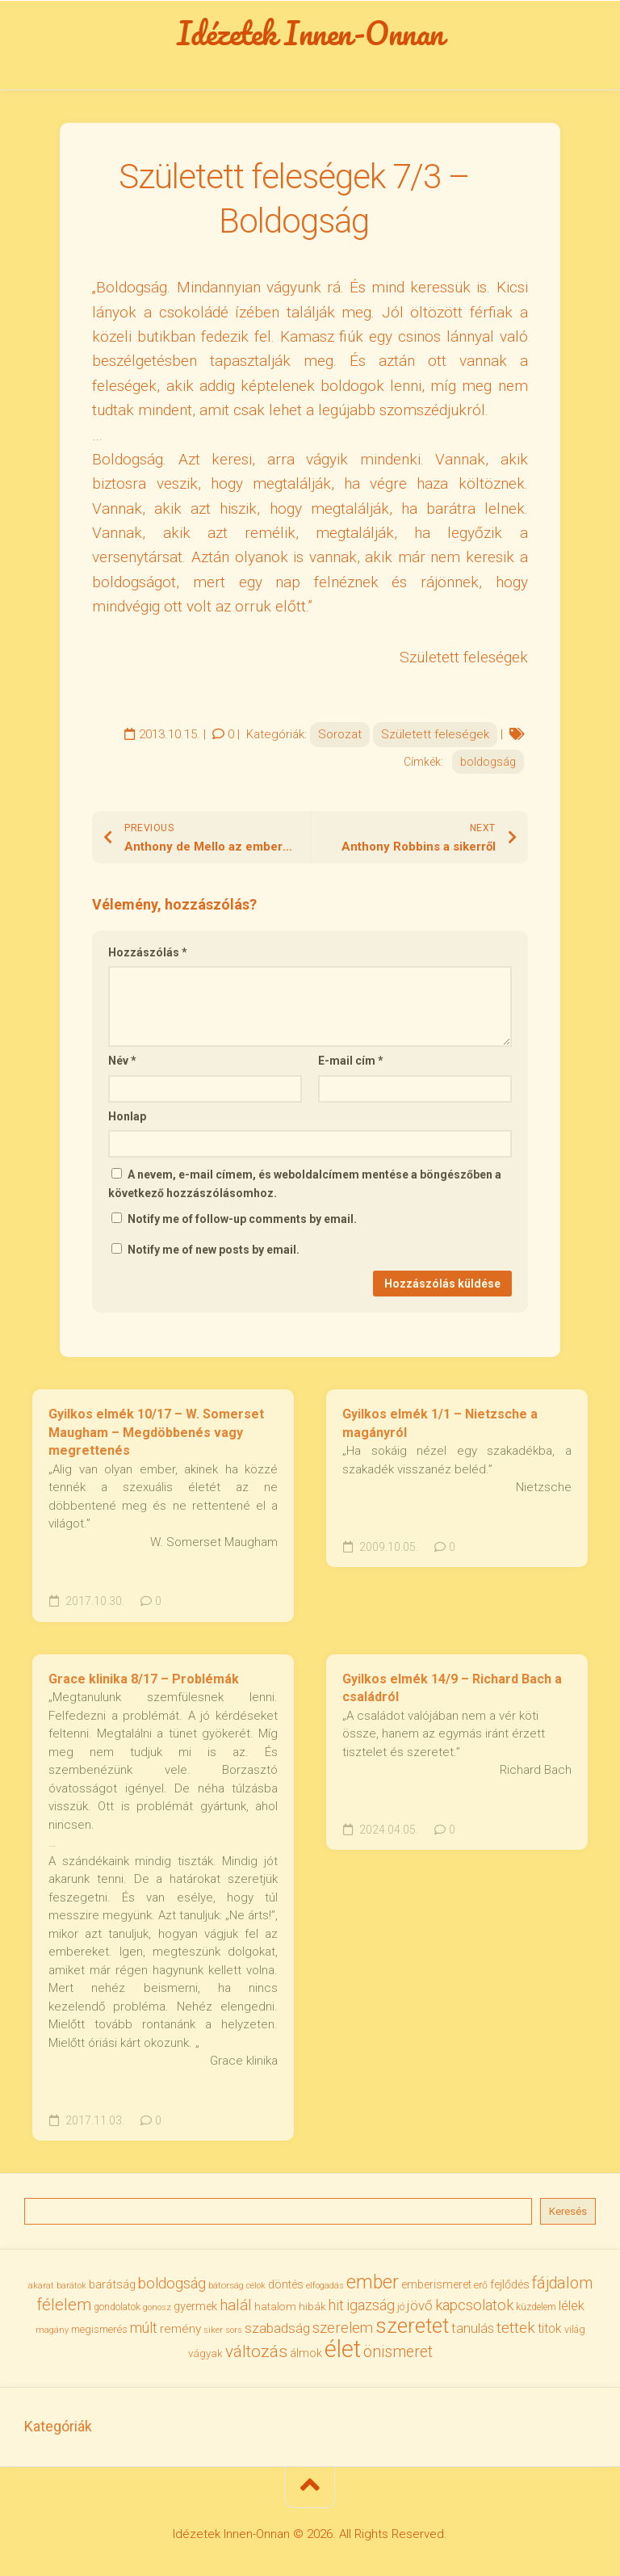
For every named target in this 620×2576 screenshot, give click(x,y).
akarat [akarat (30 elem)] (41, 2285)
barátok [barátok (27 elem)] (71, 2285)
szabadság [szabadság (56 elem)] (277, 2328)
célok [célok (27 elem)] (256, 2285)
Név (122, 1060)
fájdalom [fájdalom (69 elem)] (562, 2283)
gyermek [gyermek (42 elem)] (195, 2306)
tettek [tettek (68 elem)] (515, 2327)
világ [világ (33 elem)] (574, 2329)
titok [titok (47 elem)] (550, 2328)
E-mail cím (350, 1060)
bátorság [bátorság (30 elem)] (226, 2285)
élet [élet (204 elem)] (343, 2349)
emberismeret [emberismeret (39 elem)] (436, 2284)
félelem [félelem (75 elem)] (63, 2304)
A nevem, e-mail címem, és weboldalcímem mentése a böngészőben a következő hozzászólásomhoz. (304, 1184)
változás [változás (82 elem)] (256, 2351)
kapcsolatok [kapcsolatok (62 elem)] (474, 2305)
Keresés (568, 2211)
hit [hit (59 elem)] (336, 2305)
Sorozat (340, 734)
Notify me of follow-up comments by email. (242, 1218)
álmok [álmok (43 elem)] (306, 2353)
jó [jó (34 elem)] (400, 2307)
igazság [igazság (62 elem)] (370, 2305)
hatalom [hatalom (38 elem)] (275, 2306)
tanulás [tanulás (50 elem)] (472, 2328)
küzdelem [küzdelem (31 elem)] (536, 2307)
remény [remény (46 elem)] (180, 2329)
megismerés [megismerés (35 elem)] (99, 2329)
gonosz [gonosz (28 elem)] (157, 2307)
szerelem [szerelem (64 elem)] (342, 2328)
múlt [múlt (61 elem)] (143, 2327)
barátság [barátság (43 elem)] (112, 2284)
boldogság (488, 761)
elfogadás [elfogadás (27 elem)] (325, 2285)
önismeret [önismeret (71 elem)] (398, 2352)
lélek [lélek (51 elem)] (571, 2305)
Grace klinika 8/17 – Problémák (143, 1679)
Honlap (127, 1116)
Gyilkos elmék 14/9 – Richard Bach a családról (452, 1688)
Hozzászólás (147, 952)
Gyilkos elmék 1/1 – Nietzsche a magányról (440, 1423)
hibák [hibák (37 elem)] (312, 2306)
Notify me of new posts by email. (214, 1249)
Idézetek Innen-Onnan (310, 33)
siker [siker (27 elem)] (213, 2330)
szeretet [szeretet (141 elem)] (412, 2325)
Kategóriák (58, 2426)
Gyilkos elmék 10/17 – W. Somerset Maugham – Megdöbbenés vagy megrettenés (156, 1432)
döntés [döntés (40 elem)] (286, 2284)
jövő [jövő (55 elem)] (420, 2305)
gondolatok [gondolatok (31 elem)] (117, 2307)
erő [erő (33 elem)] (481, 2285)
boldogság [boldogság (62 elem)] (172, 2283)
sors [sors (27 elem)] (233, 2330)
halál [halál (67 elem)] (236, 2305)
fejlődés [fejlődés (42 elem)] (510, 2284)
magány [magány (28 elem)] (52, 2330)
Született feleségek (435, 734)
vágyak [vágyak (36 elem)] (205, 2353)
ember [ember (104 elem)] (372, 2282)
